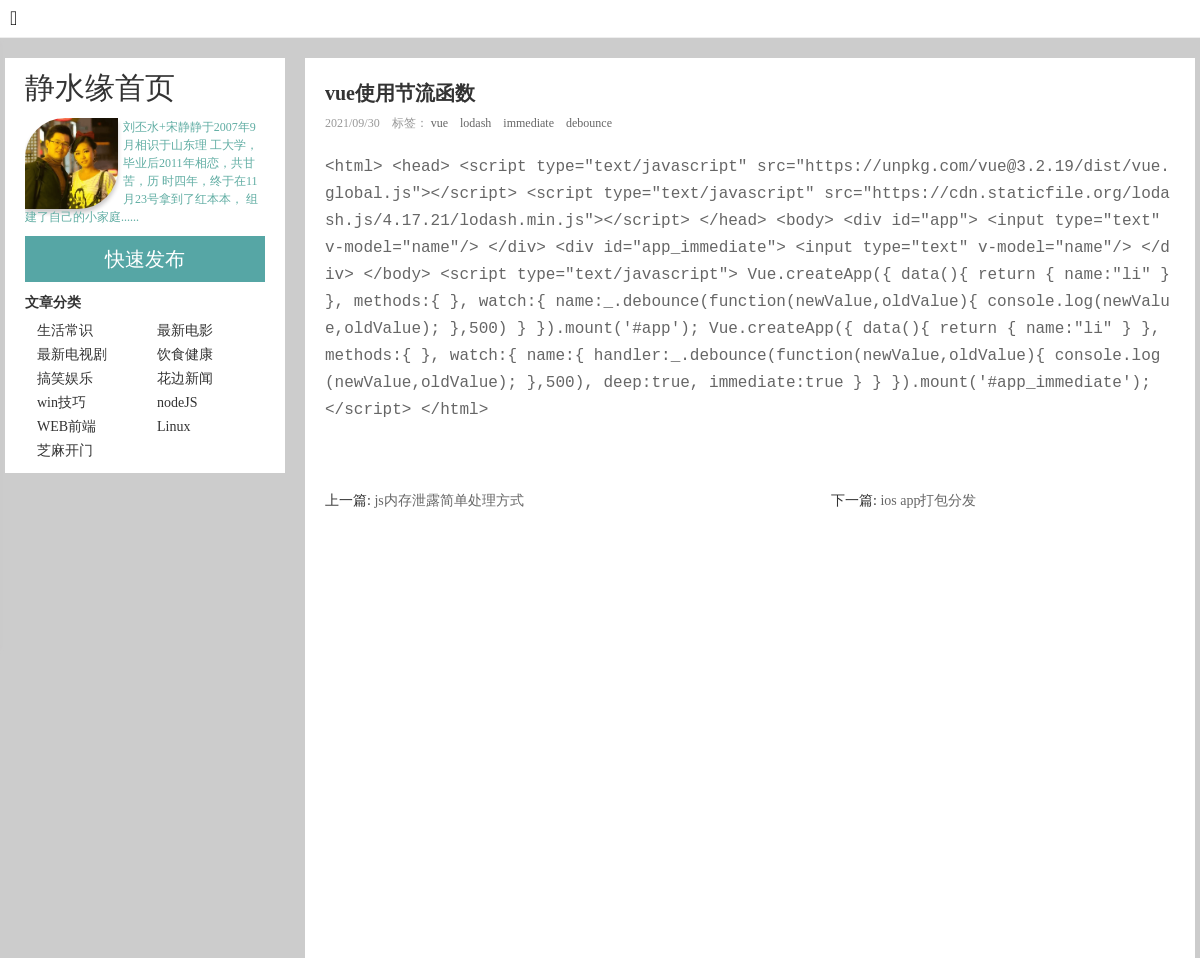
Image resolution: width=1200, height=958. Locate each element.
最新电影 (185, 330)
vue (441, 123)
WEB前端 (66, 426)
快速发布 (145, 259)
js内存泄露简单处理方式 (448, 500)
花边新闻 (185, 378)
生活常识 (65, 330)
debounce (590, 123)
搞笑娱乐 (65, 378)
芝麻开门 (65, 450)
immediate (530, 123)
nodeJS (177, 402)
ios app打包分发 (928, 500)
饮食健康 (185, 354)
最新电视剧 (72, 354)
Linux (173, 426)
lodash (477, 123)
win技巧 (61, 402)
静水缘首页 (100, 87)
